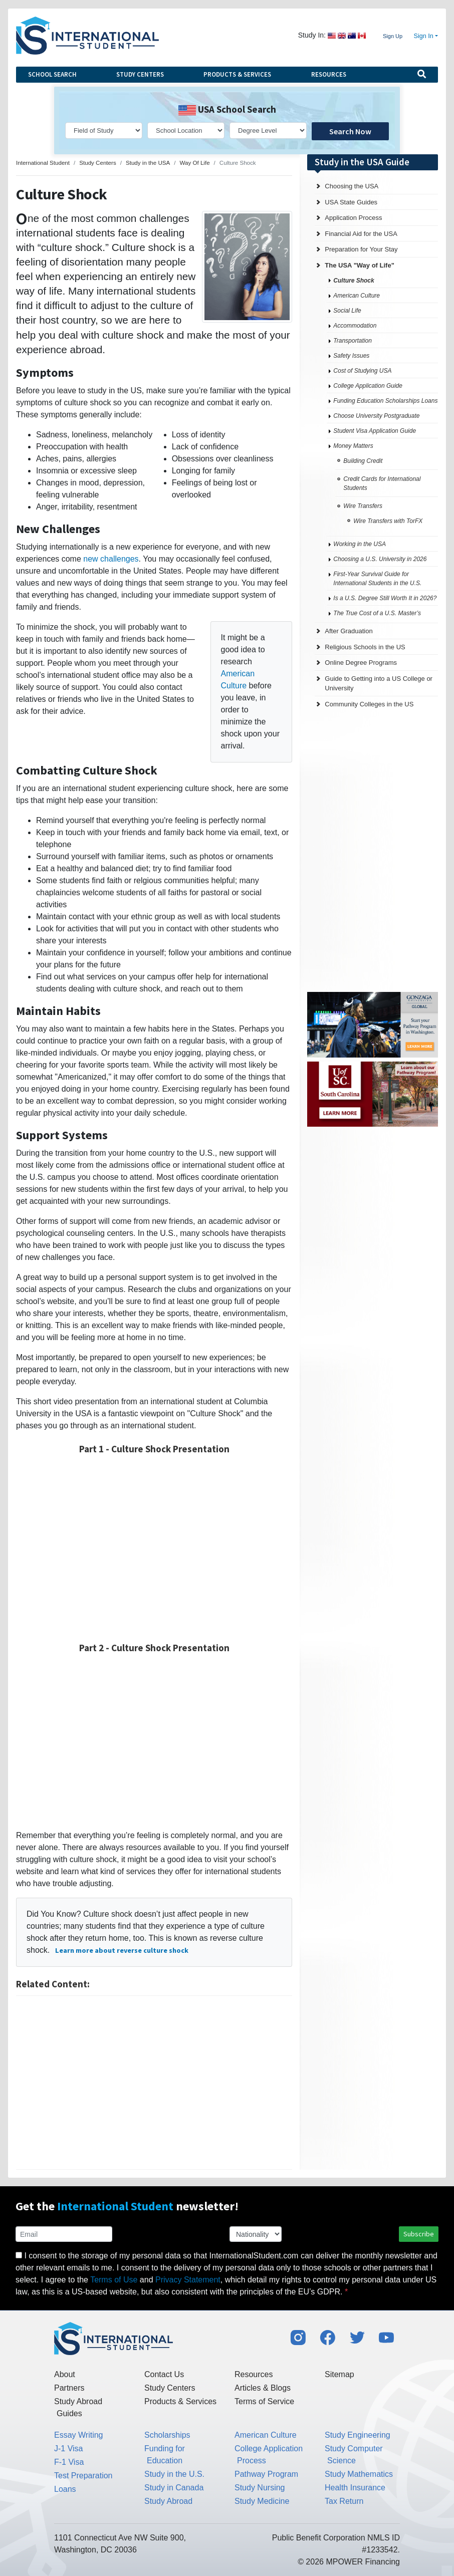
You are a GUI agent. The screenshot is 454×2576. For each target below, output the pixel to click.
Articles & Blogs (263, 2388)
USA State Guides (351, 202)
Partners (69, 2388)
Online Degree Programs (361, 662)
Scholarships (167, 2435)
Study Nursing (260, 2487)
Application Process (353, 217)
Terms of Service (264, 2401)
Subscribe (418, 2233)
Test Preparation (83, 2475)
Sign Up (392, 36)
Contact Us (164, 2374)
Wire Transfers (362, 505)
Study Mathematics (359, 2474)
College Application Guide (367, 385)
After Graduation (348, 631)
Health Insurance (355, 2487)
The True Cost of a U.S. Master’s (377, 613)
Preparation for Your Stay (361, 249)
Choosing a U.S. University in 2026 (379, 559)
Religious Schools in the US (365, 647)
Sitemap (339, 2374)
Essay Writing (78, 2435)
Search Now (350, 131)
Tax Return (344, 2501)
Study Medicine (262, 2501)
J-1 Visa (68, 2448)
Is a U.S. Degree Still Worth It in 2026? (384, 598)
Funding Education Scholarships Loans (385, 400)
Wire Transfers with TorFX (387, 521)
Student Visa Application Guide (374, 430)
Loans (65, 2489)
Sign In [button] (423, 36)
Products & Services (237, 74)
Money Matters (353, 445)
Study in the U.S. (174, 2474)
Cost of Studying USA (362, 370)
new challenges (110, 559)
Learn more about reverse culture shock (121, 1950)
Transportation (352, 340)
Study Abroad (168, 2501)
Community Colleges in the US (369, 704)
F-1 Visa (69, 2462)
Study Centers (140, 74)
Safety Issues (351, 355)
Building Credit (362, 460)
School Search (52, 74)
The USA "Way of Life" (359, 265)
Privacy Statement (187, 2279)
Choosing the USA (351, 186)
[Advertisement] (154, 2082)
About (64, 2374)
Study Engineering (357, 2435)
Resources (328, 74)
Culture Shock (353, 280)
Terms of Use (113, 2279)
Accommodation (354, 325)
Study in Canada (173, 2487)
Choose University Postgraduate (376, 415)
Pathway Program (266, 2474)
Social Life (347, 310)
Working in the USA (359, 544)
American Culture (356, 295)
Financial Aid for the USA (361, 233)
